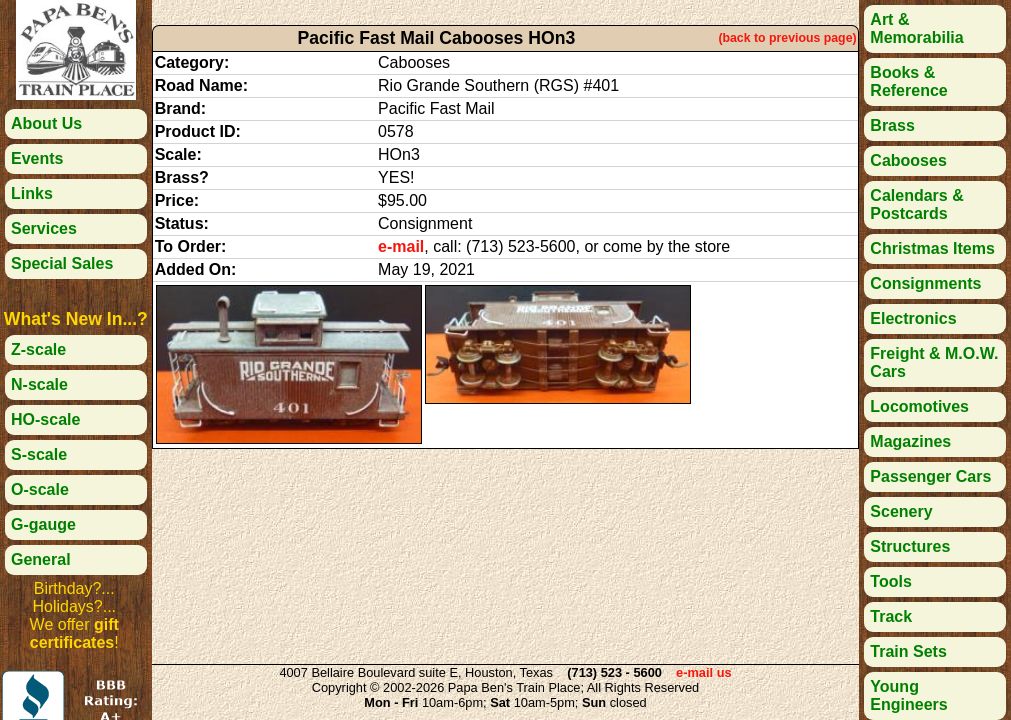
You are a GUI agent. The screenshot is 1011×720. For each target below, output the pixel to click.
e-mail (401, 246)
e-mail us (703, 672)
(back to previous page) (787, 38)
